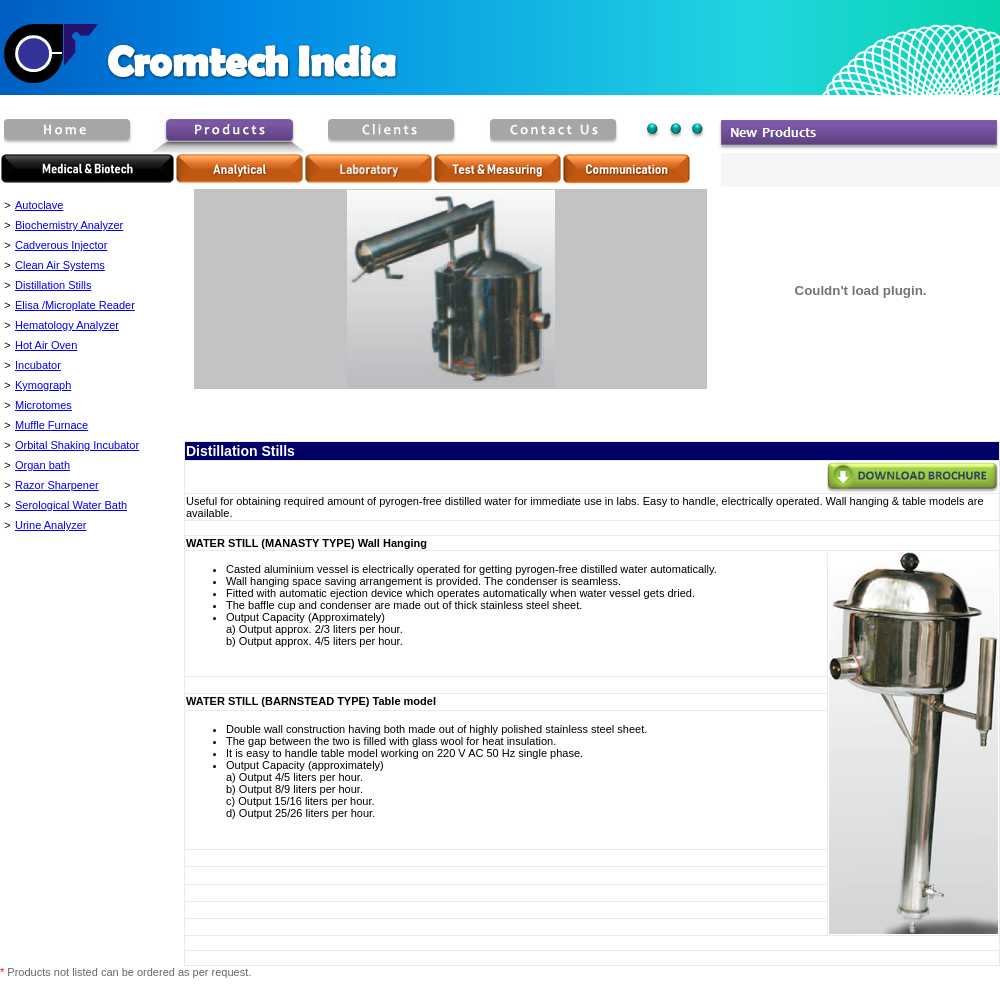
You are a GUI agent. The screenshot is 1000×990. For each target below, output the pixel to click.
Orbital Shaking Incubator (77, 445)
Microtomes (43, 405)
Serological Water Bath (71, 505)
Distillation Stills (53, 285)
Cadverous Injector (61, 245)
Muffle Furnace (51, 425)
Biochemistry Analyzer (69, 225)
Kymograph (43, 385)
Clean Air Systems (60, 265)
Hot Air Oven (46, 345)
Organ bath (42, 465)
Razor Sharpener (57, 485)
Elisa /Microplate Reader (75, 305)
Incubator (38, 365)
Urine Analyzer (51, 525)
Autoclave (39, 205)
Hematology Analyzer (67, 325)
